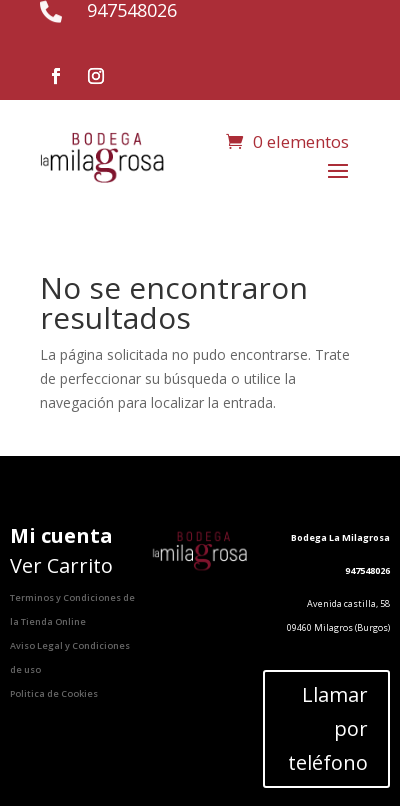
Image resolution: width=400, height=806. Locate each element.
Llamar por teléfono (328, 728)
